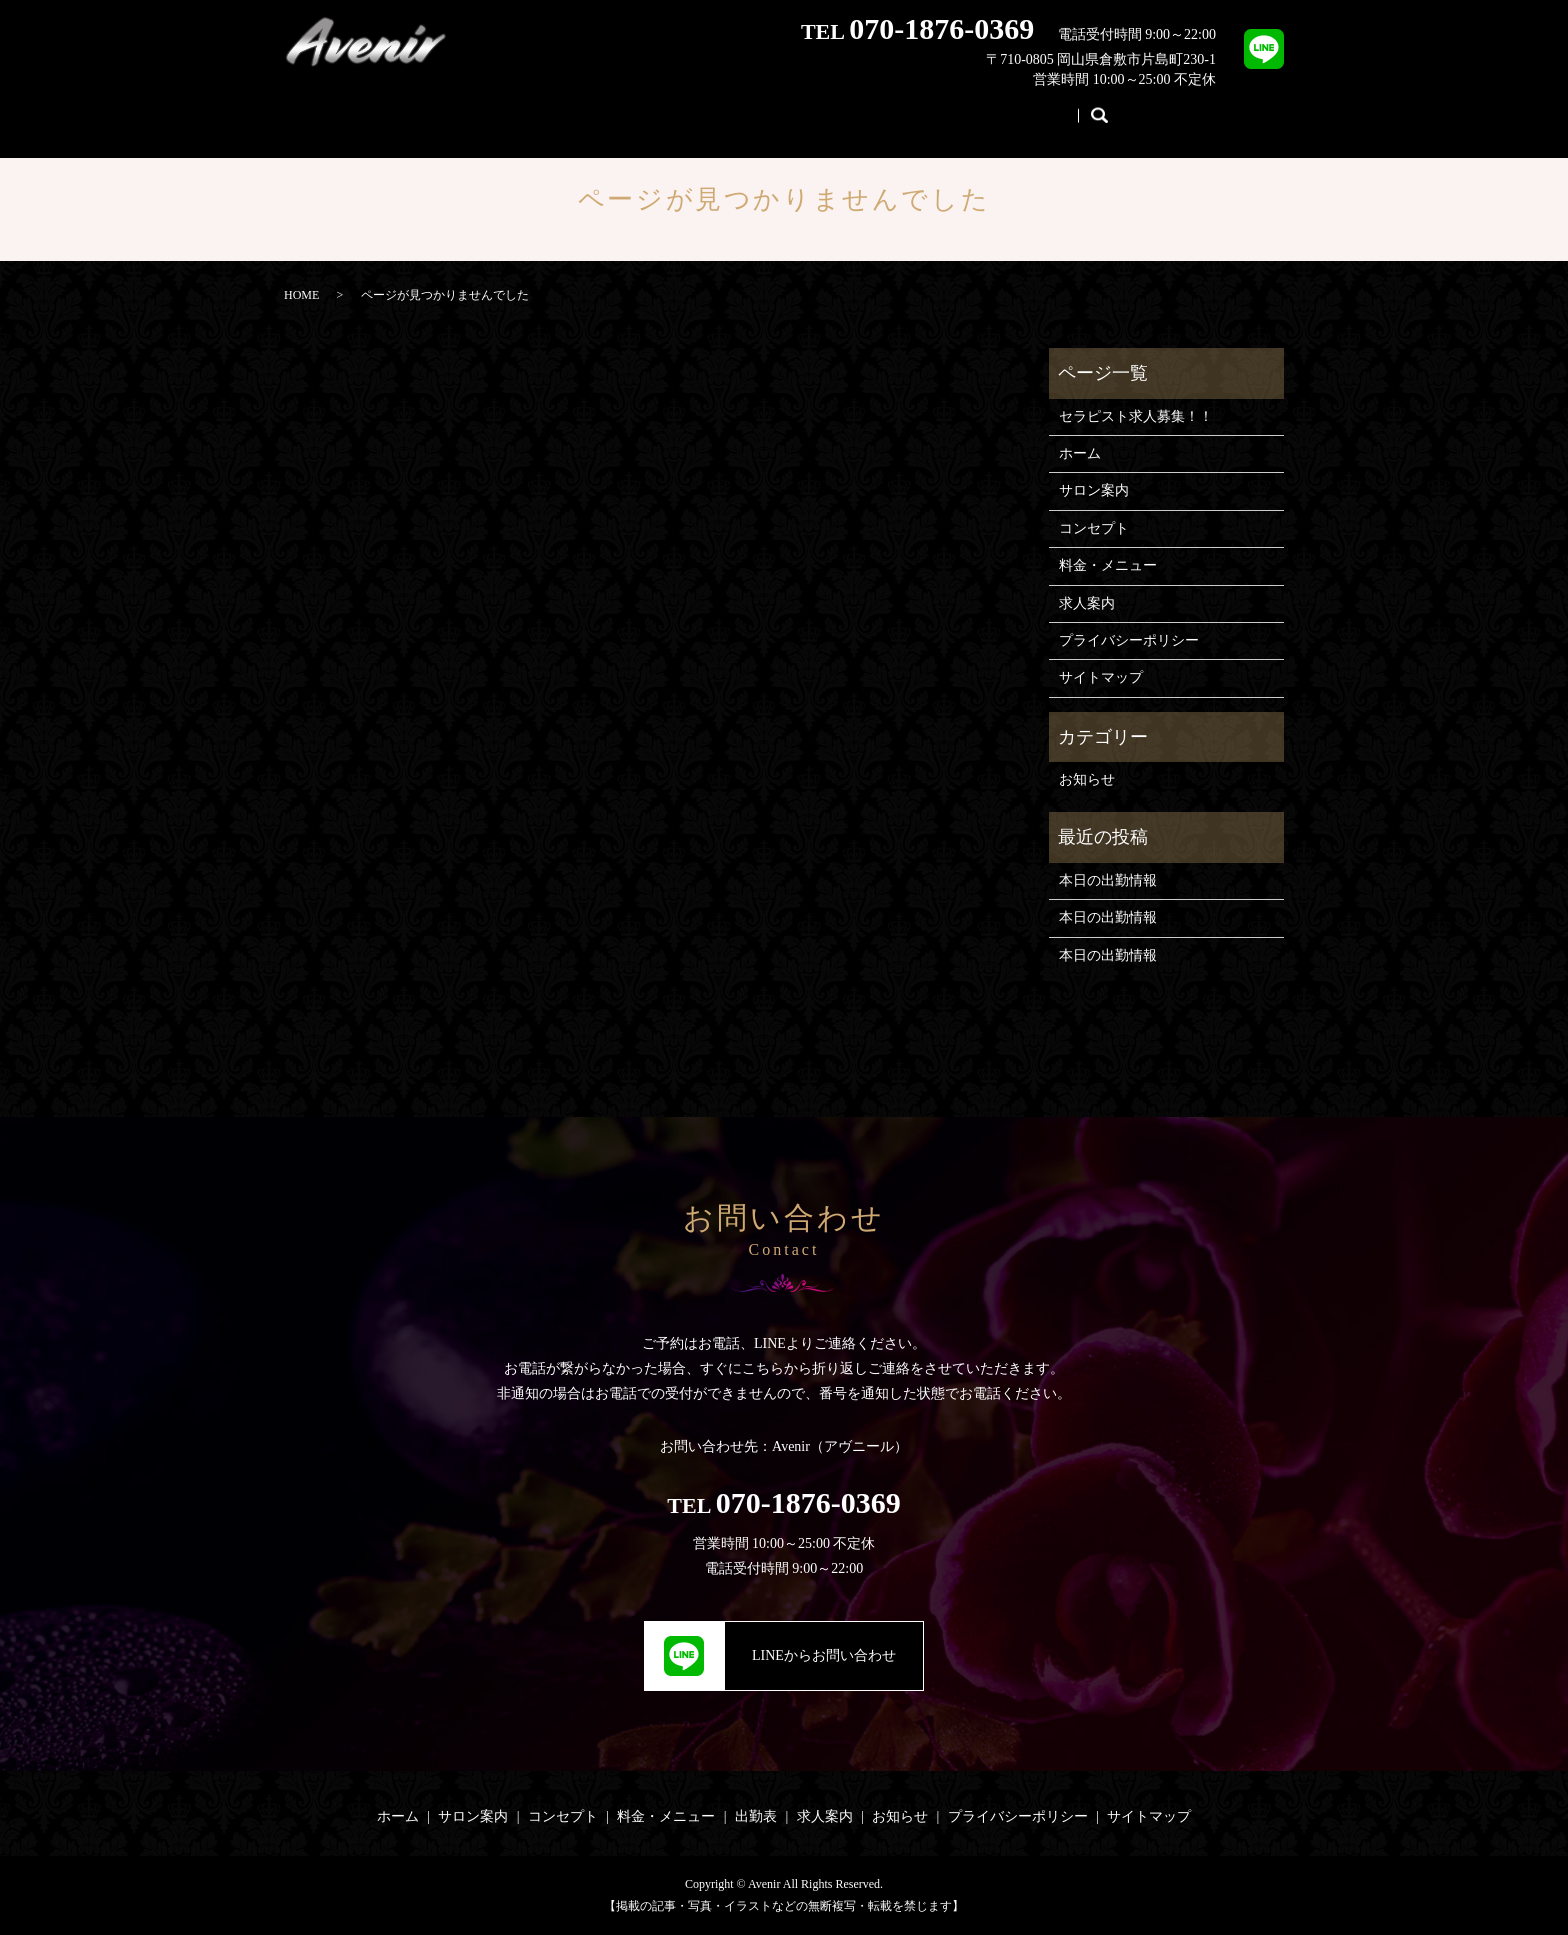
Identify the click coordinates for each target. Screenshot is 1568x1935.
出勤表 (889, 107)
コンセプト (651, 107)
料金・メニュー (777, 107)
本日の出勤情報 (1108, 880)
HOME (301, 295)
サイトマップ (1101, 677)
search (1148, 109)
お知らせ (1078, 107)
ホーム (441, 107)
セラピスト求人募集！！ (1136, 416)
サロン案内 (539, 107)
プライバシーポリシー (1129, 640)
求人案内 (980, 107)
